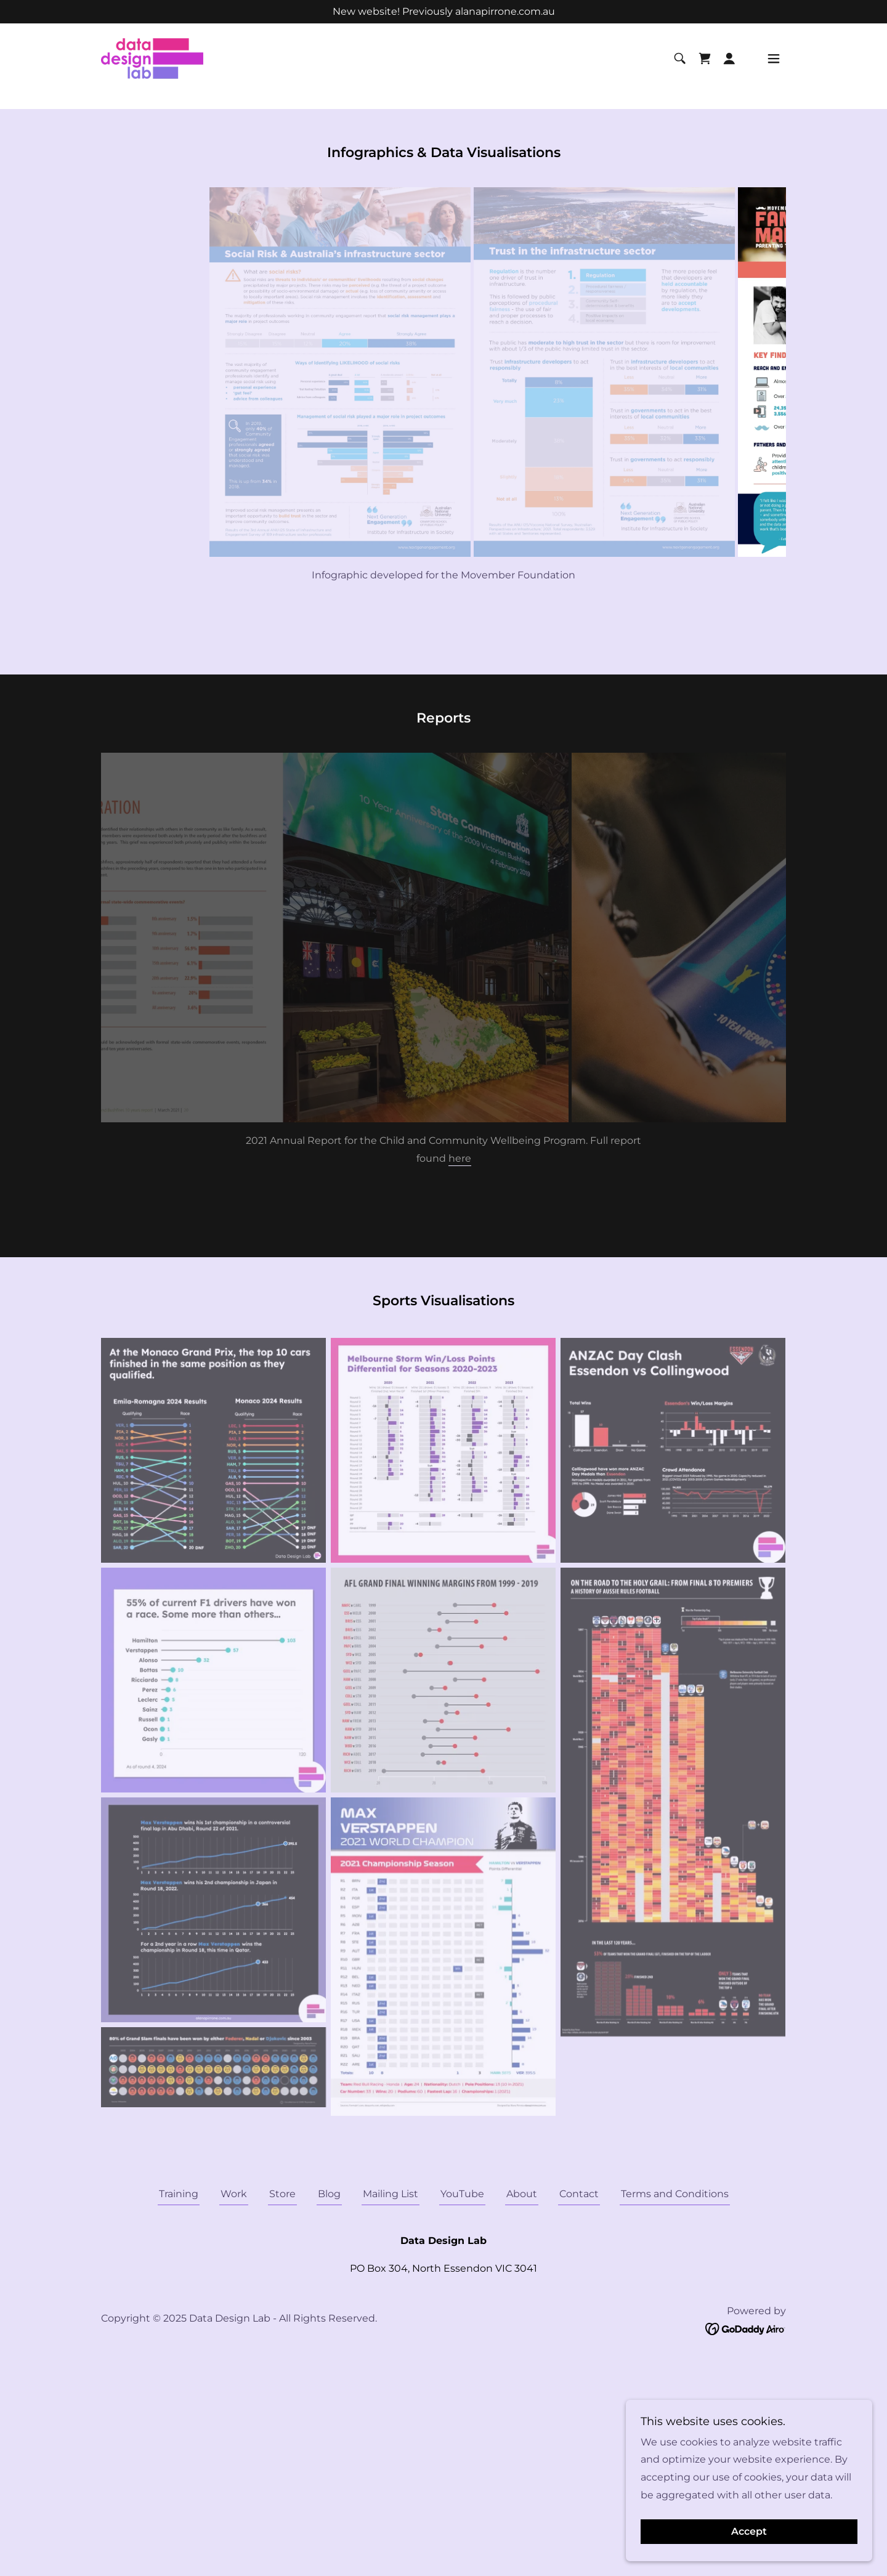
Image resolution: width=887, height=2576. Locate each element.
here (459, 1158)
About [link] (521, 2194)
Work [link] (234, 2194)
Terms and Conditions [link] (675, 2194)
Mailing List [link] (390, 2194)
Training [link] (178, 2194)
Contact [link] (579, 2194)
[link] (172, 65)
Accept (749, 2532)
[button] (729, 66)
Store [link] (282, 2194)
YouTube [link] (462, 2194)
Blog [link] (329, 2194)
